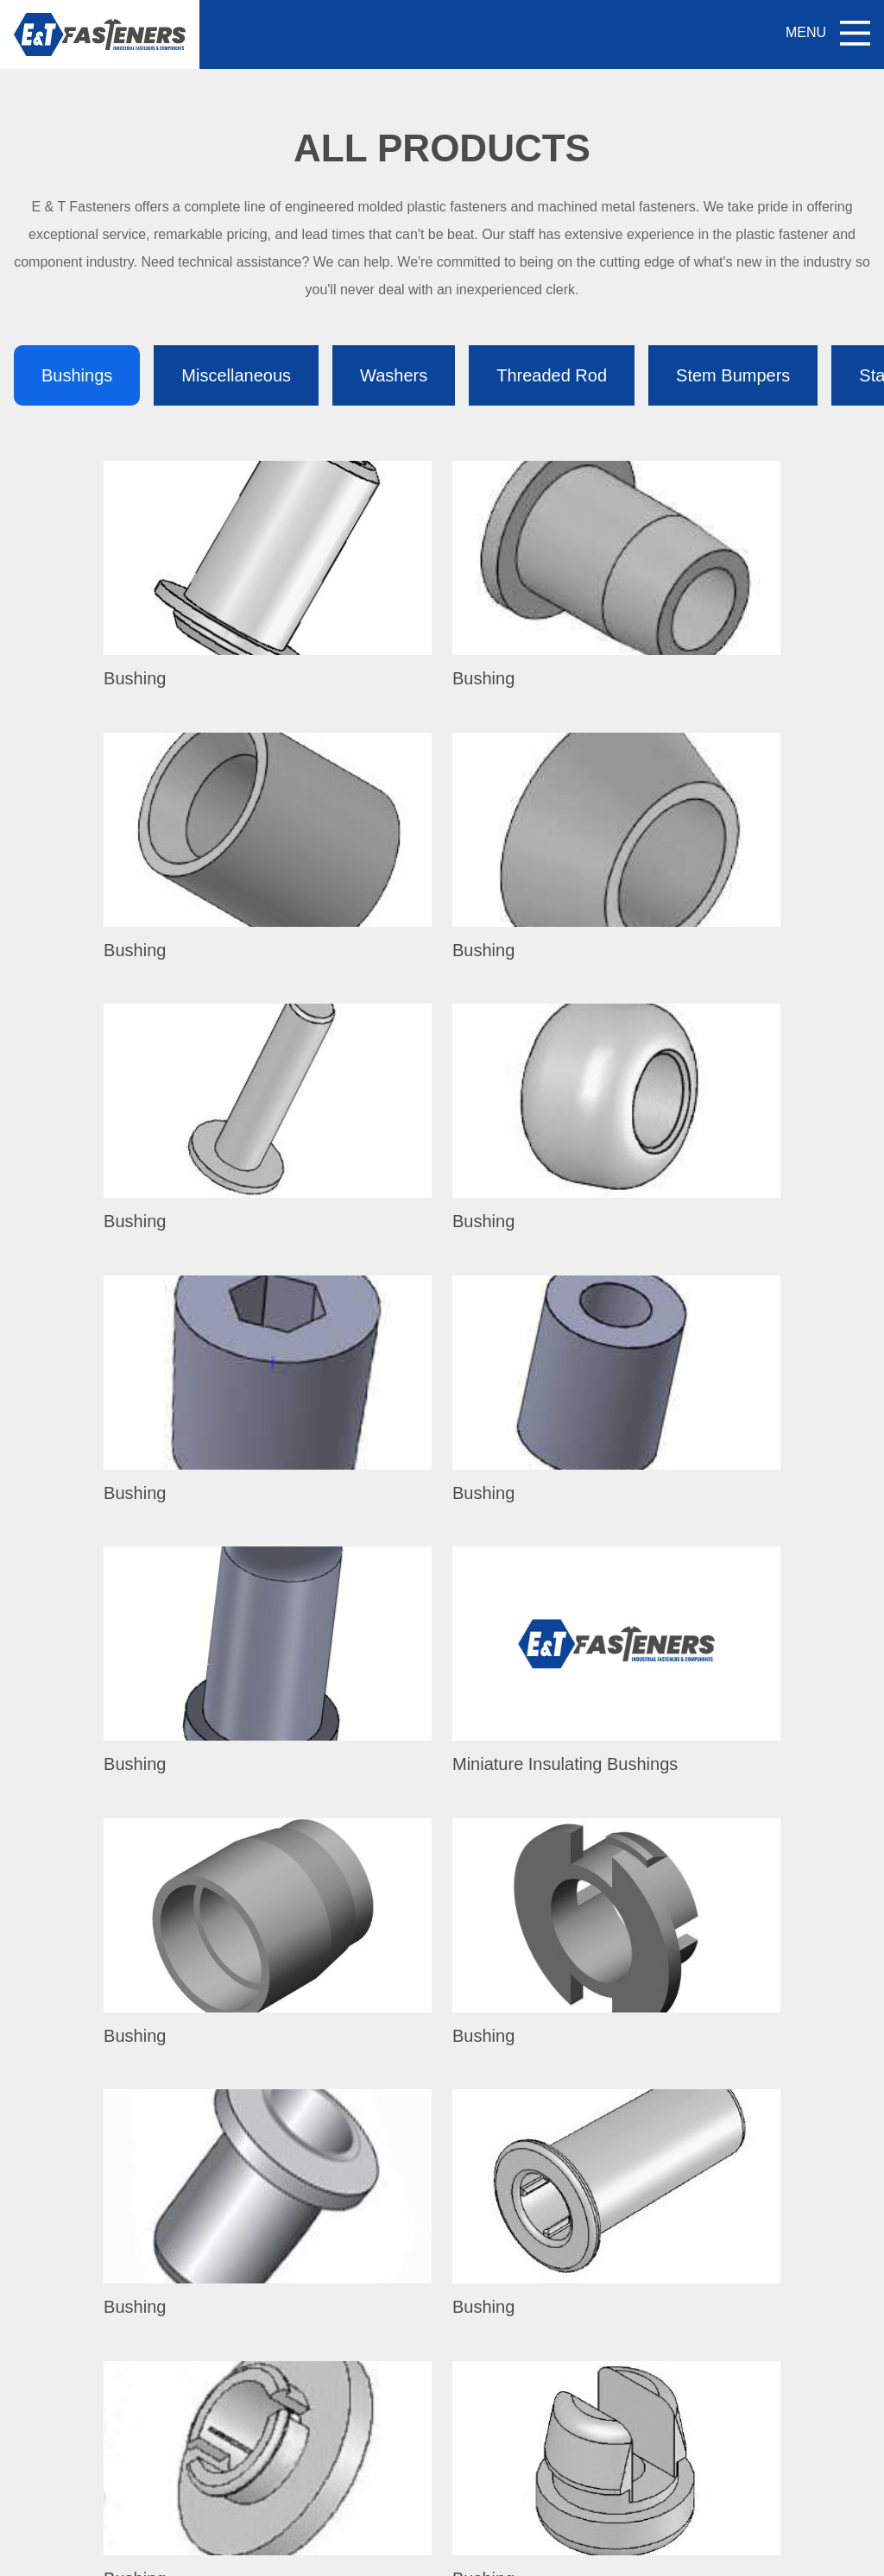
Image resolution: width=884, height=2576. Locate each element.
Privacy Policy (601, 2554)
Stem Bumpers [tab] (733, 375)
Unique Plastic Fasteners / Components (643, 2277)
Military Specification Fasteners (616, 2353)
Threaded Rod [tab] (551, 375)
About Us (398, 2315)
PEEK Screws (564, 2391)
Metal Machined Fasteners (603, 2429)
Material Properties (579, 2466)
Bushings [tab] (76, 375)
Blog (384, 2353)
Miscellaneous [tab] (236, 375)
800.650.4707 (171, 2300)
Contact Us (404, 2391)
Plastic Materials (571, 2315)
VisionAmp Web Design (493, 2554)
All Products (407, 2277)
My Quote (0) (442, 2135)
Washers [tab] (393, 375)
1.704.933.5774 (179, 2431)
